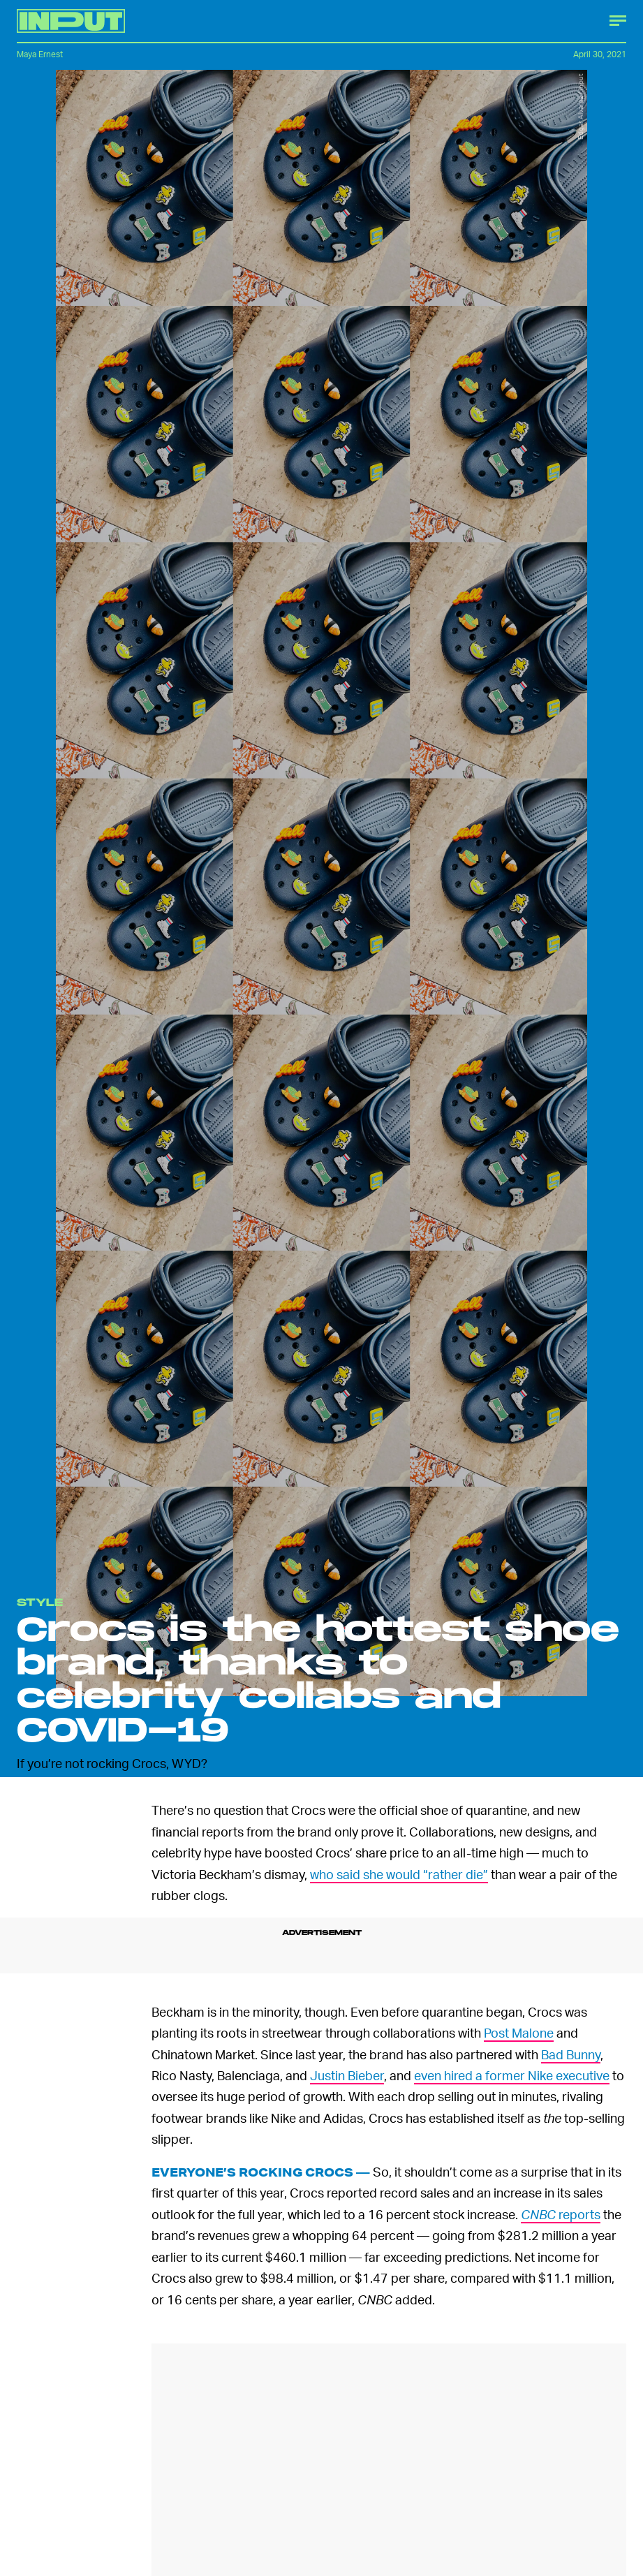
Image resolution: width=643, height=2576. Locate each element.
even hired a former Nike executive (511, 2075)
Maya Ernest (40, 54)
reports (560, 2214)
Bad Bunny (570, 2054)
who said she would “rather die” (399, 1874)
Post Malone (519, 2032)
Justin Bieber (347, 2075)
